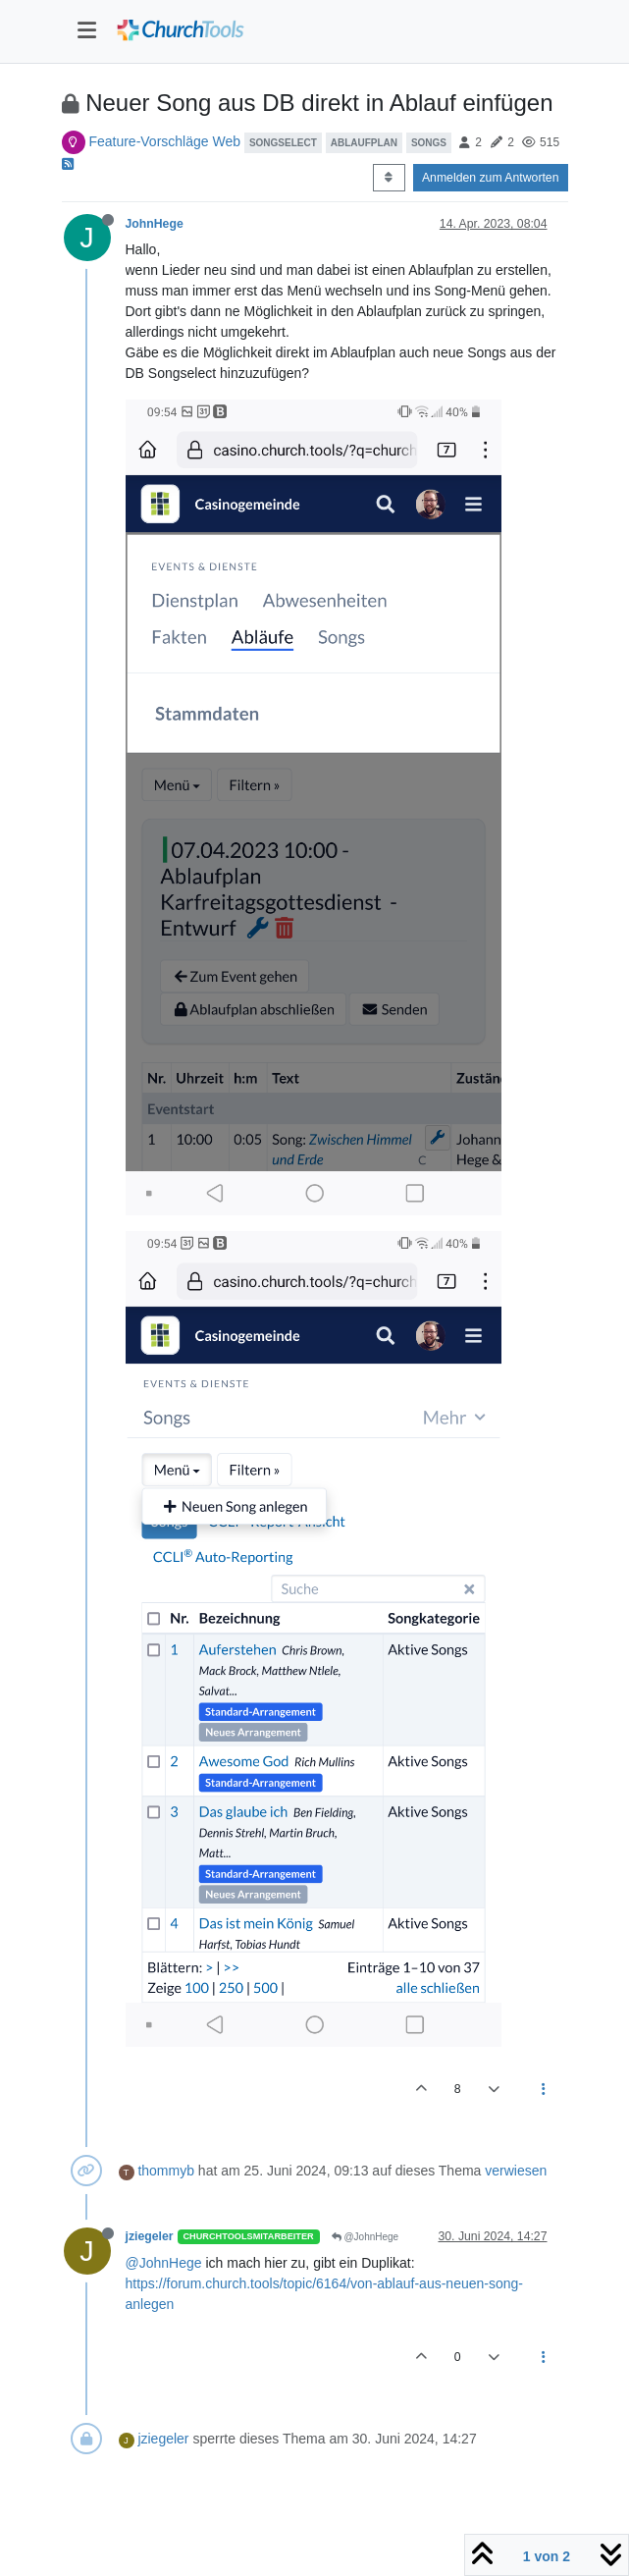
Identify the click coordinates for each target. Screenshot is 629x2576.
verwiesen (516, 2170)
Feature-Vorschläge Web (164, 141)
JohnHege (154, 224)
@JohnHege (365, 2236)
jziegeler (150, 2236)
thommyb (165, 2170)
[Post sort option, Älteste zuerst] (389, 177)
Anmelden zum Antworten (490, 178)
